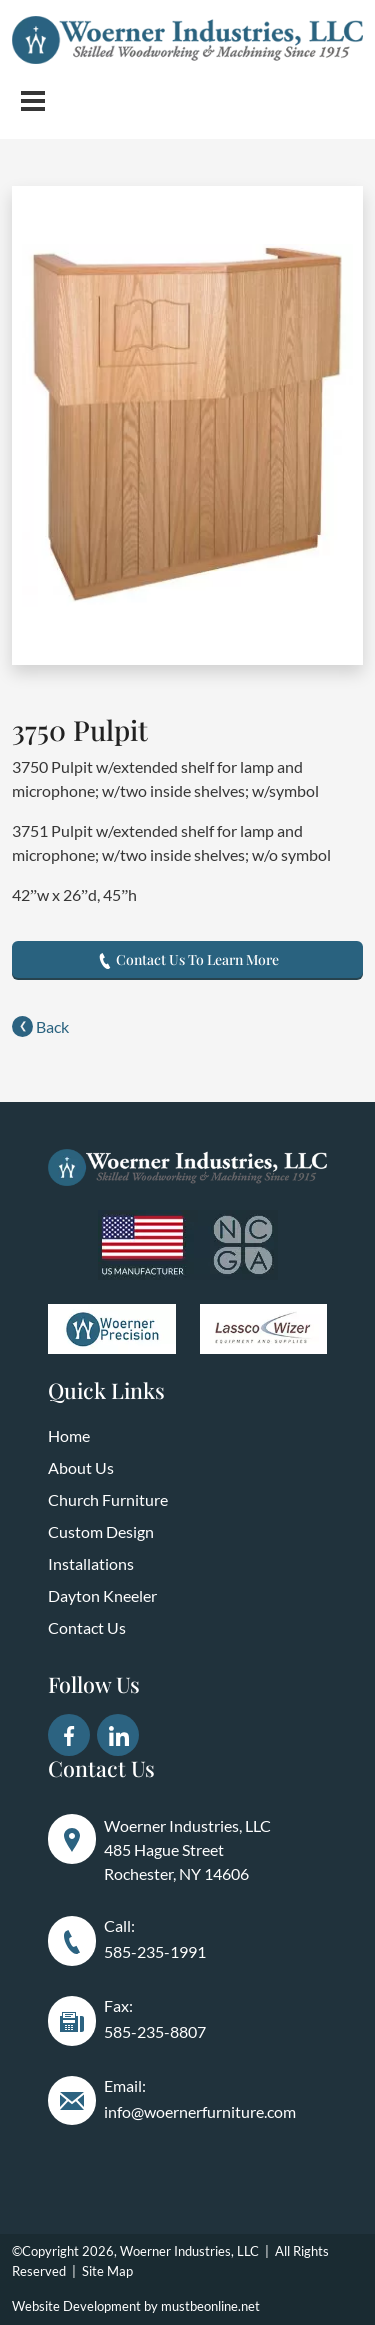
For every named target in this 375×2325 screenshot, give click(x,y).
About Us (81, 1467)
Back (40, 1026)
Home (69, 1435)
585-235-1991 (155, 1951)
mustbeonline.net (210, 2306)
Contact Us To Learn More (188, 959)
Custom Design (101, 1531)
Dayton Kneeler (102, 1595)
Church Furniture (108, 1499)
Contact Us (87, 1627)
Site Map (107, 2271)
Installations (91, 1563)
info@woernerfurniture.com (200, 2111)
